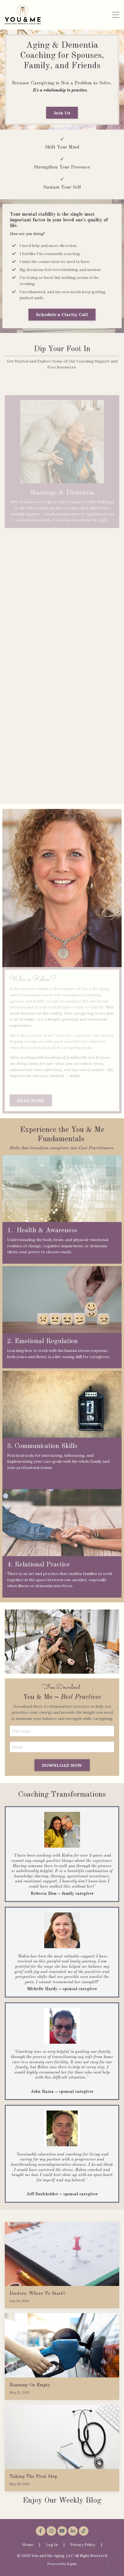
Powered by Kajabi (62, 2564)
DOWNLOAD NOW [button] (62, 1765)
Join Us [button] (62, 113)
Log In (52, 2544)
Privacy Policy (82, 2544)
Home (27, 2544)
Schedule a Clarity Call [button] (62, 314)
